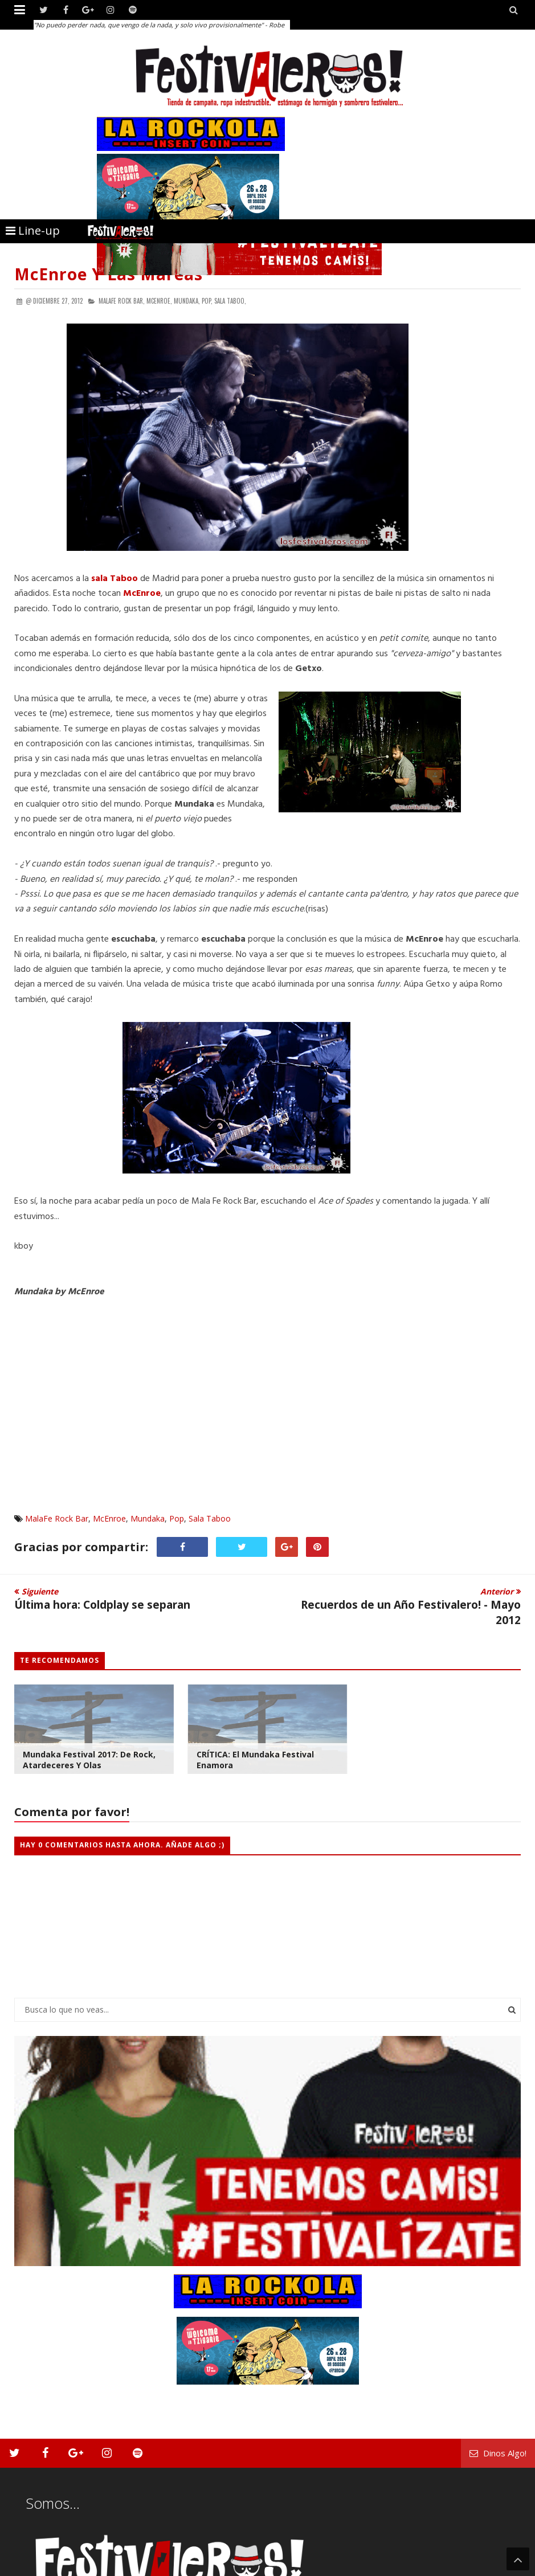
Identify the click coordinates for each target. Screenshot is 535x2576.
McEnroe (109, 1518)
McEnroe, (159, 300)
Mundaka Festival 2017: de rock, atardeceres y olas (89, 1760)
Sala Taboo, (230, 300)
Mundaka (147, 1518)
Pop (176, 1518)
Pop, (207, 300)
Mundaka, (187, 300)
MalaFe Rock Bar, (122, 300)
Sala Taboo (210, 1518)
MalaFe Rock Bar (56, 1518)
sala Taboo (114, 578)
